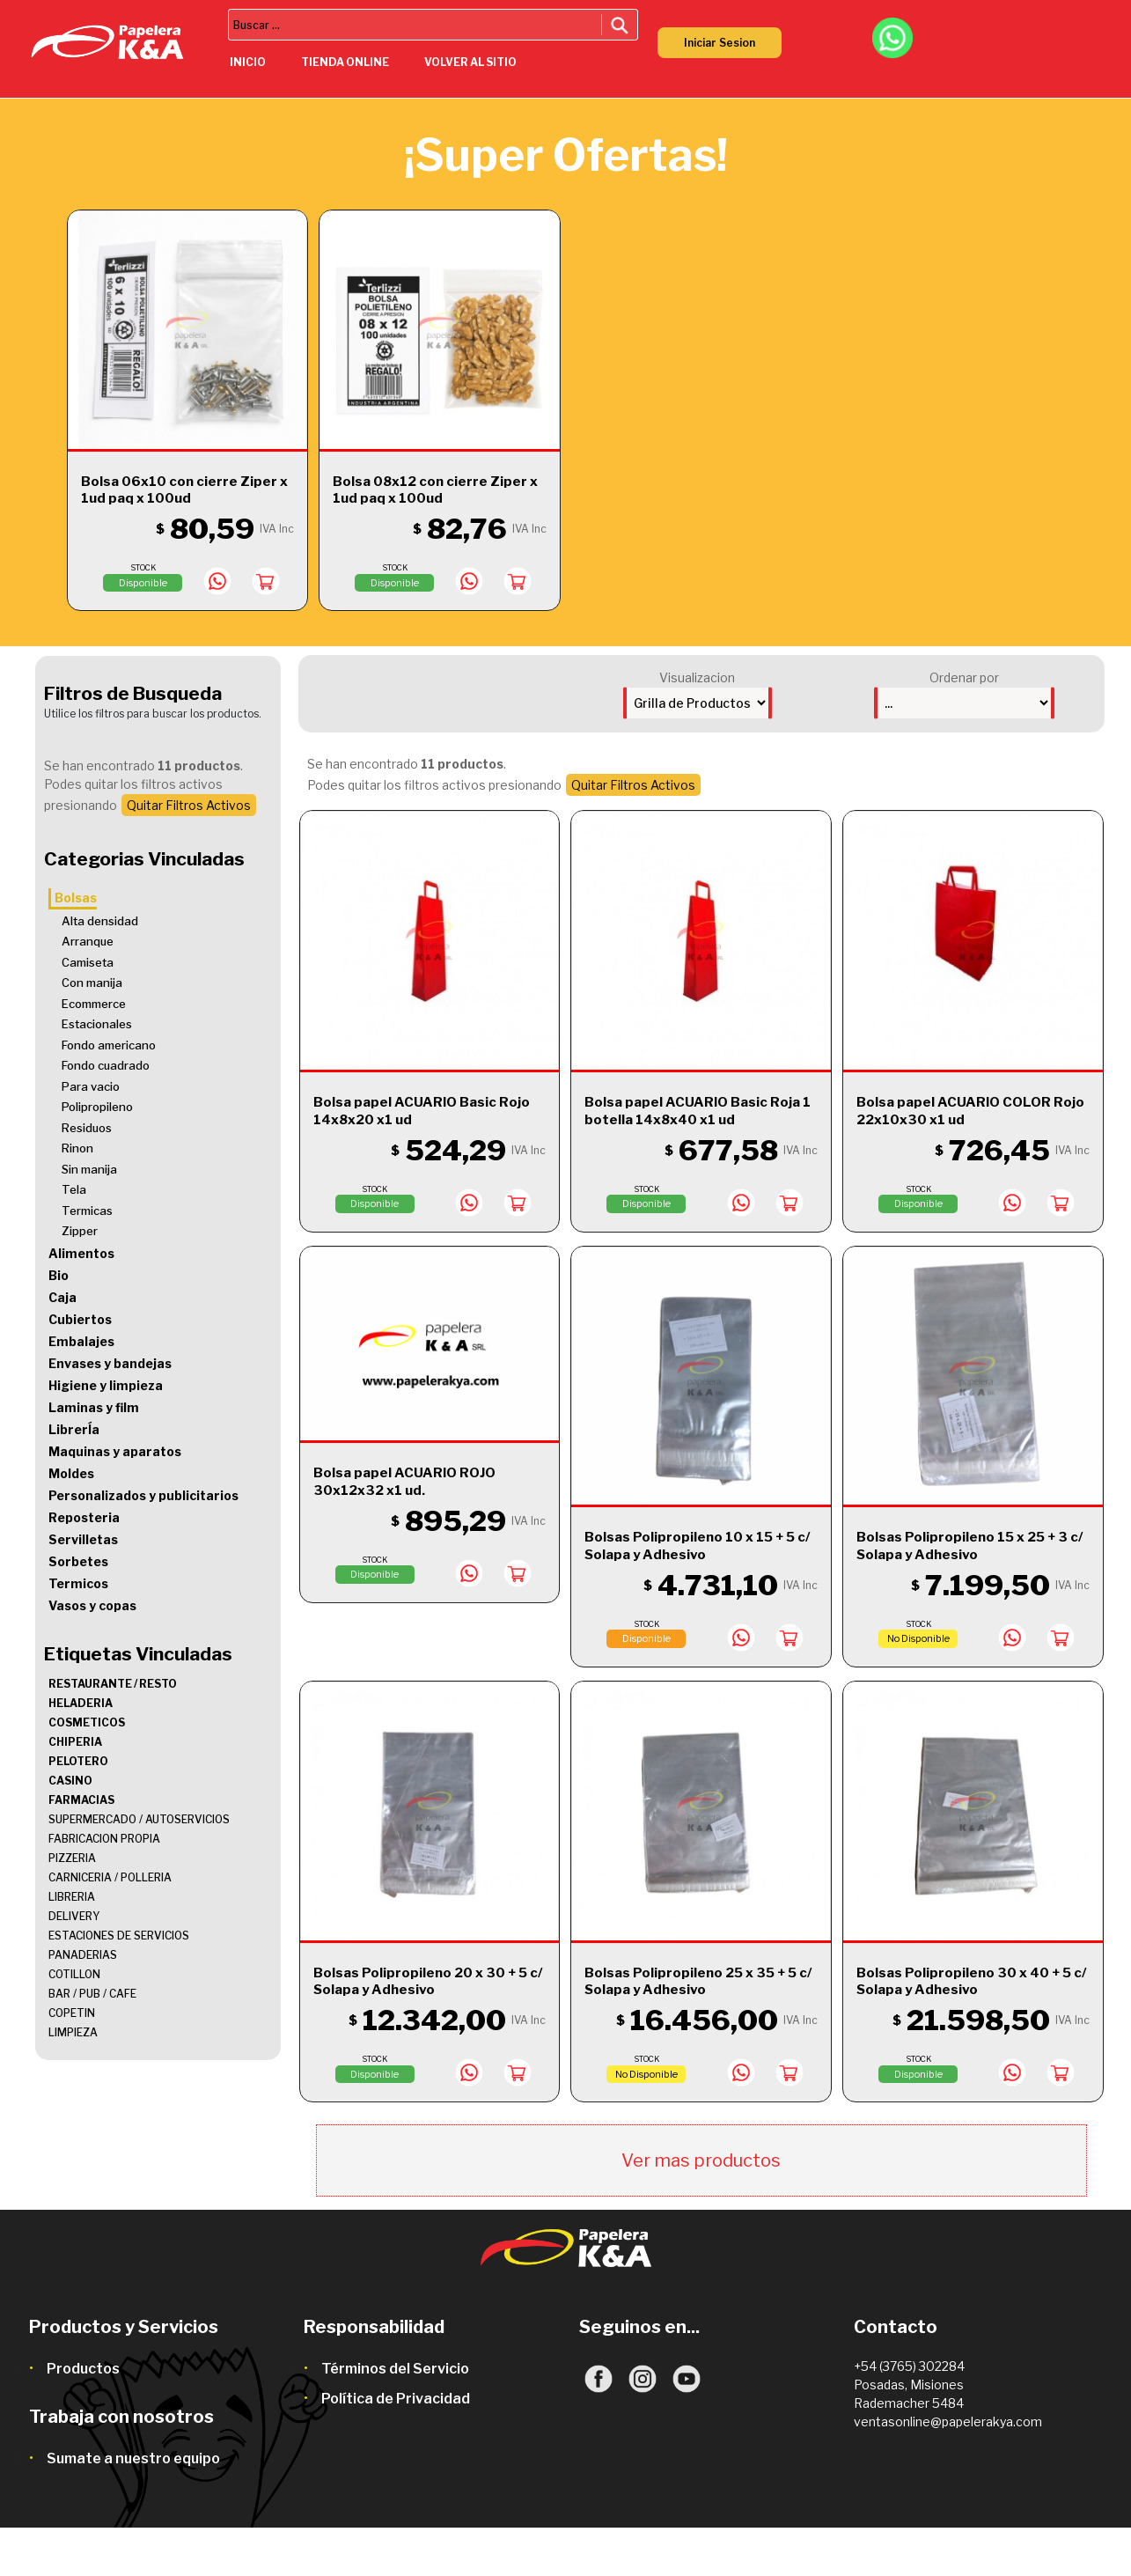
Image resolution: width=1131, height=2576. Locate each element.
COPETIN (71, 2013)
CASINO (70, 1780)
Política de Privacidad (395, 2398)
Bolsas (76, 897)
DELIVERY (73, 1916)
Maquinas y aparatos (114, 1451)
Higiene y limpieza (105, 1385)
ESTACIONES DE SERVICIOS (118, 1935)
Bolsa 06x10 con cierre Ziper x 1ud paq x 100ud (184, 490)
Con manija (92, 982)
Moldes (71, 1473)
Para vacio (91, 1086)
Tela (74, 1189)
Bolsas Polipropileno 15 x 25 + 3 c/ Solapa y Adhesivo (969, 1546)
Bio (58, 1275)
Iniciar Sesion (719, 42)
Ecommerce (94, 1004)
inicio (248, 62)
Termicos (78, 1583)
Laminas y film (93, 1407)
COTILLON (74, 1974)
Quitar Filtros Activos (189, 805)
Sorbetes (78, 1561)
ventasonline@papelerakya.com (948, 2421)
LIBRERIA (71, 1896)
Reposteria (84, 1517)
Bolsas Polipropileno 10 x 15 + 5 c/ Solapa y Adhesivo (697, 1546)
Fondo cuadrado (106, 1065)
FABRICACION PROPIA (104, 1838)
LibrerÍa (73, 1429)
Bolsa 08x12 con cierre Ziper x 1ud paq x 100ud (435, 490)
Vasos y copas (92, 1605)
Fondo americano (109, 1045)
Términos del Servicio (395, 2368)
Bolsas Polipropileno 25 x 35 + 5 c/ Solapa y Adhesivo (698, 1981)
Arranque (88, 941)
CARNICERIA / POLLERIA (110, 1877)
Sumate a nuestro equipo (133, 2458)
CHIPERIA (75, 1741)
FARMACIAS (81, 1800)
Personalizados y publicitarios (143, 1495)
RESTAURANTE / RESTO (112, 1683)
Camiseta (88, 962)
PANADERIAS (82, 1954)
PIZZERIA (72, 1858)
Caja (62, 1297)
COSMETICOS (86, 1722)
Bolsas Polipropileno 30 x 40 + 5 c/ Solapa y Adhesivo (971, 1981)
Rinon (77, 1148)
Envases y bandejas (110, 1363)
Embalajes (81, 1341)
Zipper (80, 1231)
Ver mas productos (701, 2160)
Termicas (87, 1210)
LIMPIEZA (73, 2032)
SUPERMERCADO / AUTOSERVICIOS (139, 1819)
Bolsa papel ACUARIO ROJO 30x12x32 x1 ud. (404, 1481)
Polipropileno (97, 1107)
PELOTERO (78, 1761)
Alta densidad (100, 921)
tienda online (345, 62)
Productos (83, 2368)
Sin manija (89, 1169)
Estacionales (97, 1024)
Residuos (87, 1128)
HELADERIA (80, 1703)
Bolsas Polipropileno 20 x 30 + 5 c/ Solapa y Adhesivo (427, 1981)
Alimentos (81, 1253)
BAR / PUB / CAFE (92, 1993)
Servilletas (83, 1539)
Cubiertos (80, 1319)
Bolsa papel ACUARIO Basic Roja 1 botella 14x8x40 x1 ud (697, 1111)
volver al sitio (470, 62)
